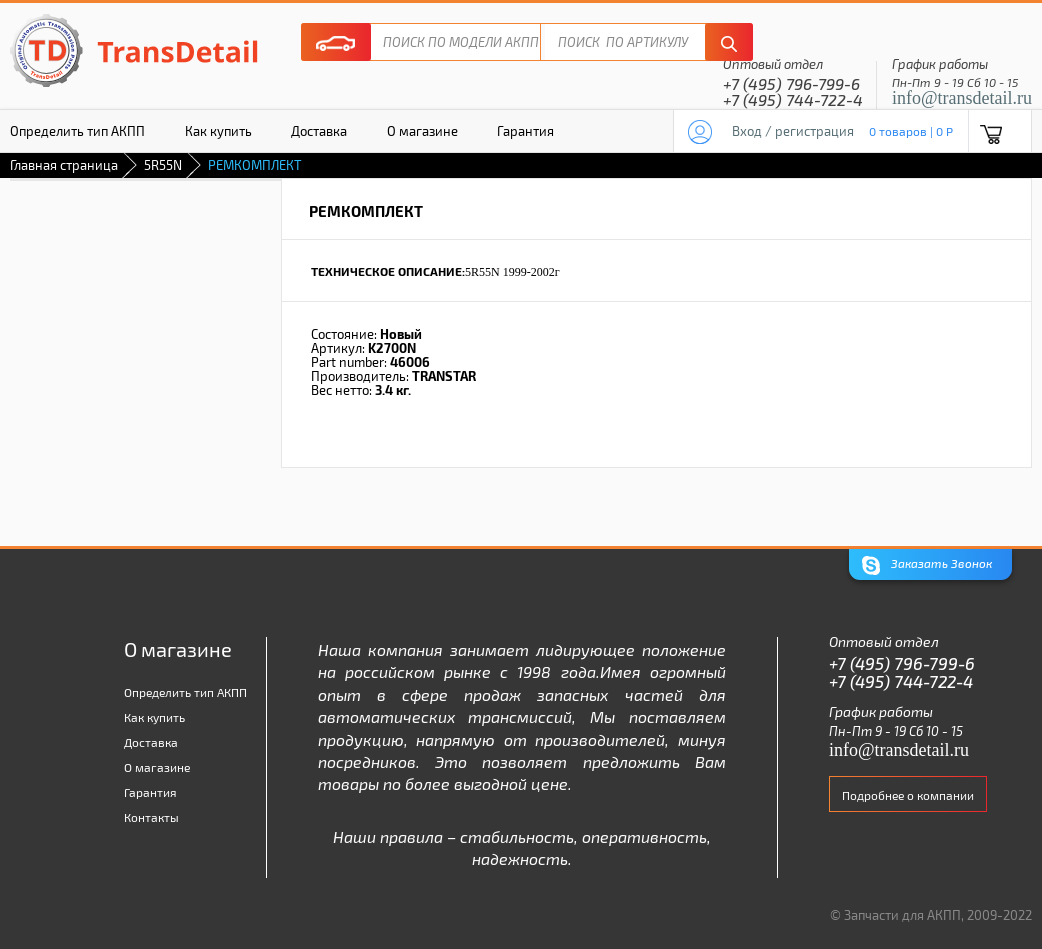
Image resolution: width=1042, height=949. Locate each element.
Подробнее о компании (908, 795)
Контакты (151, 817)
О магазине (422, 131)
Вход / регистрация (793, 131)
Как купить (218, 131)
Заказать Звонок (927, 565)
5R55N (163, 165)
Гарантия (525, 131)
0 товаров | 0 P (911, 131)
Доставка (319, 131)
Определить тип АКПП (185, 692)
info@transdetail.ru (962, 98)
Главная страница (64, 165)
